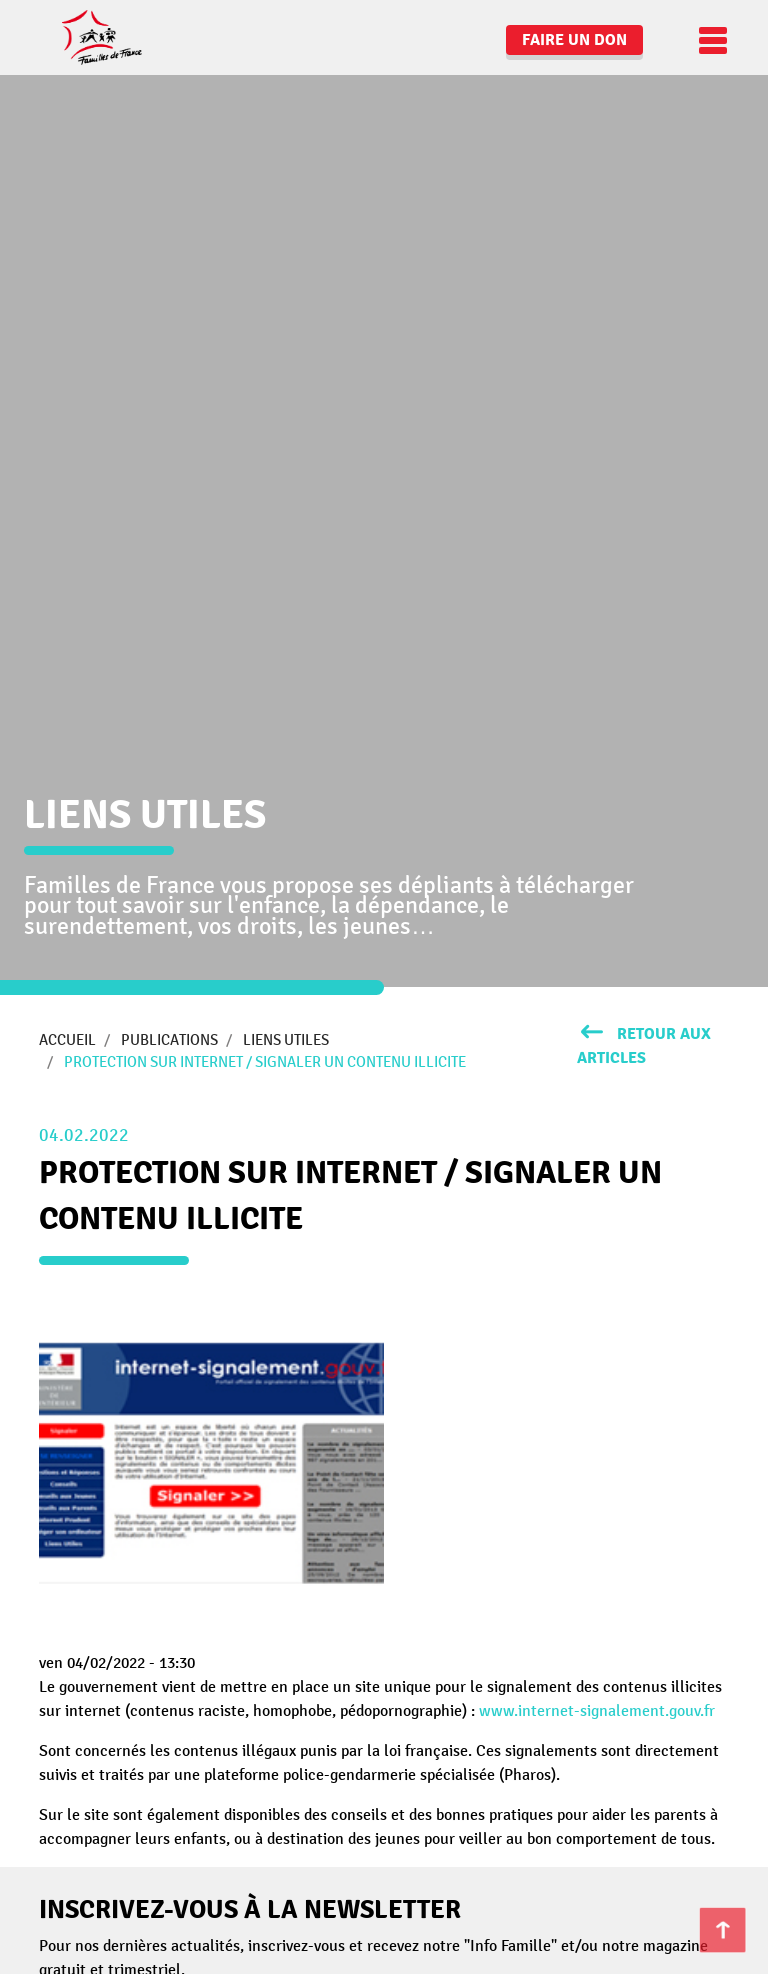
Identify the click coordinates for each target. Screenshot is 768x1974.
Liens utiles (286, 1040)
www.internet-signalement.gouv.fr (597, 1711)
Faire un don (574, 40)
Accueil (67, 1040)
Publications (169, 1040)
